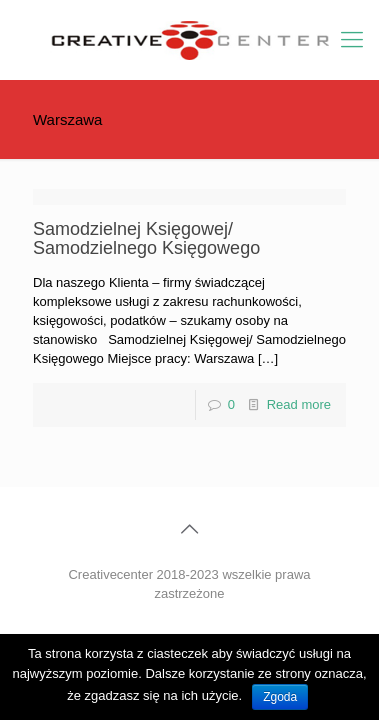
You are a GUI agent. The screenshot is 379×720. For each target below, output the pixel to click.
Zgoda (280, 697)
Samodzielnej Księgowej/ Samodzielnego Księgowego (146, 238)
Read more (299, 404)
